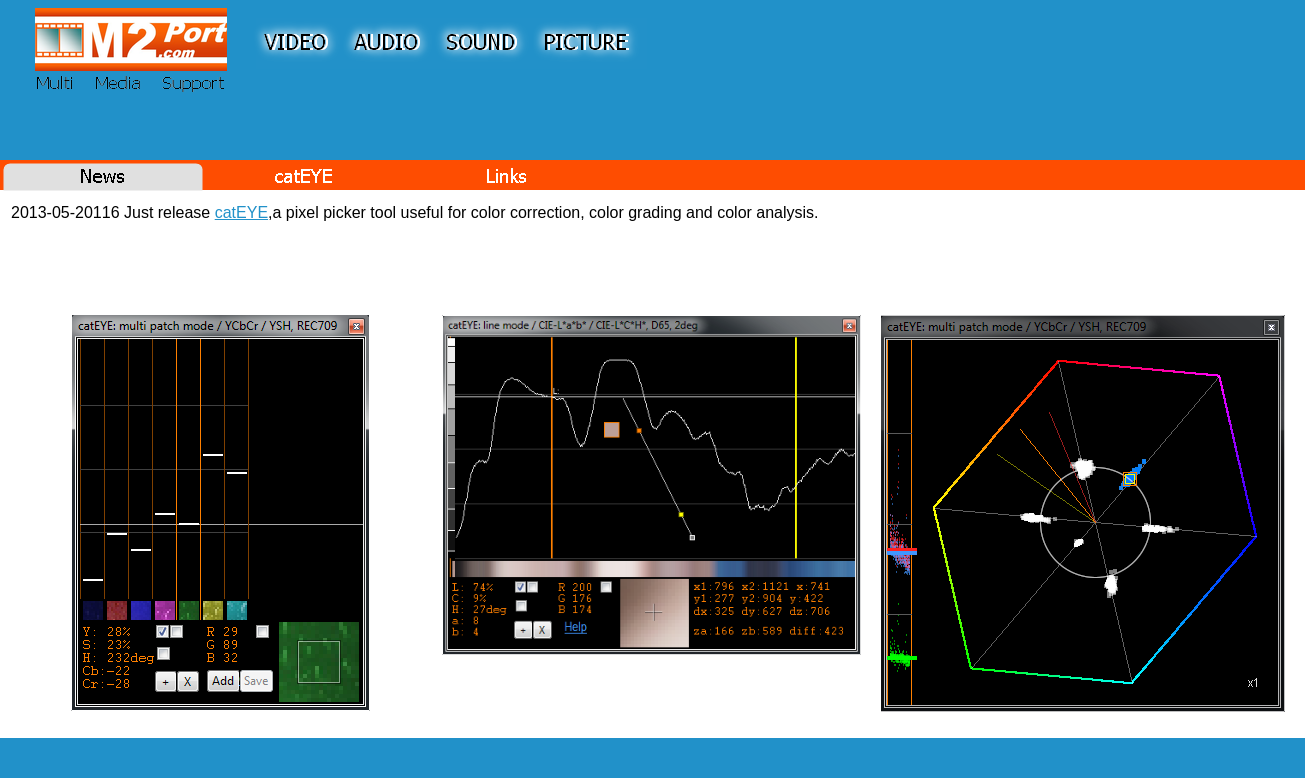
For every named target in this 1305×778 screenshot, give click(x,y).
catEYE (241, 212)
